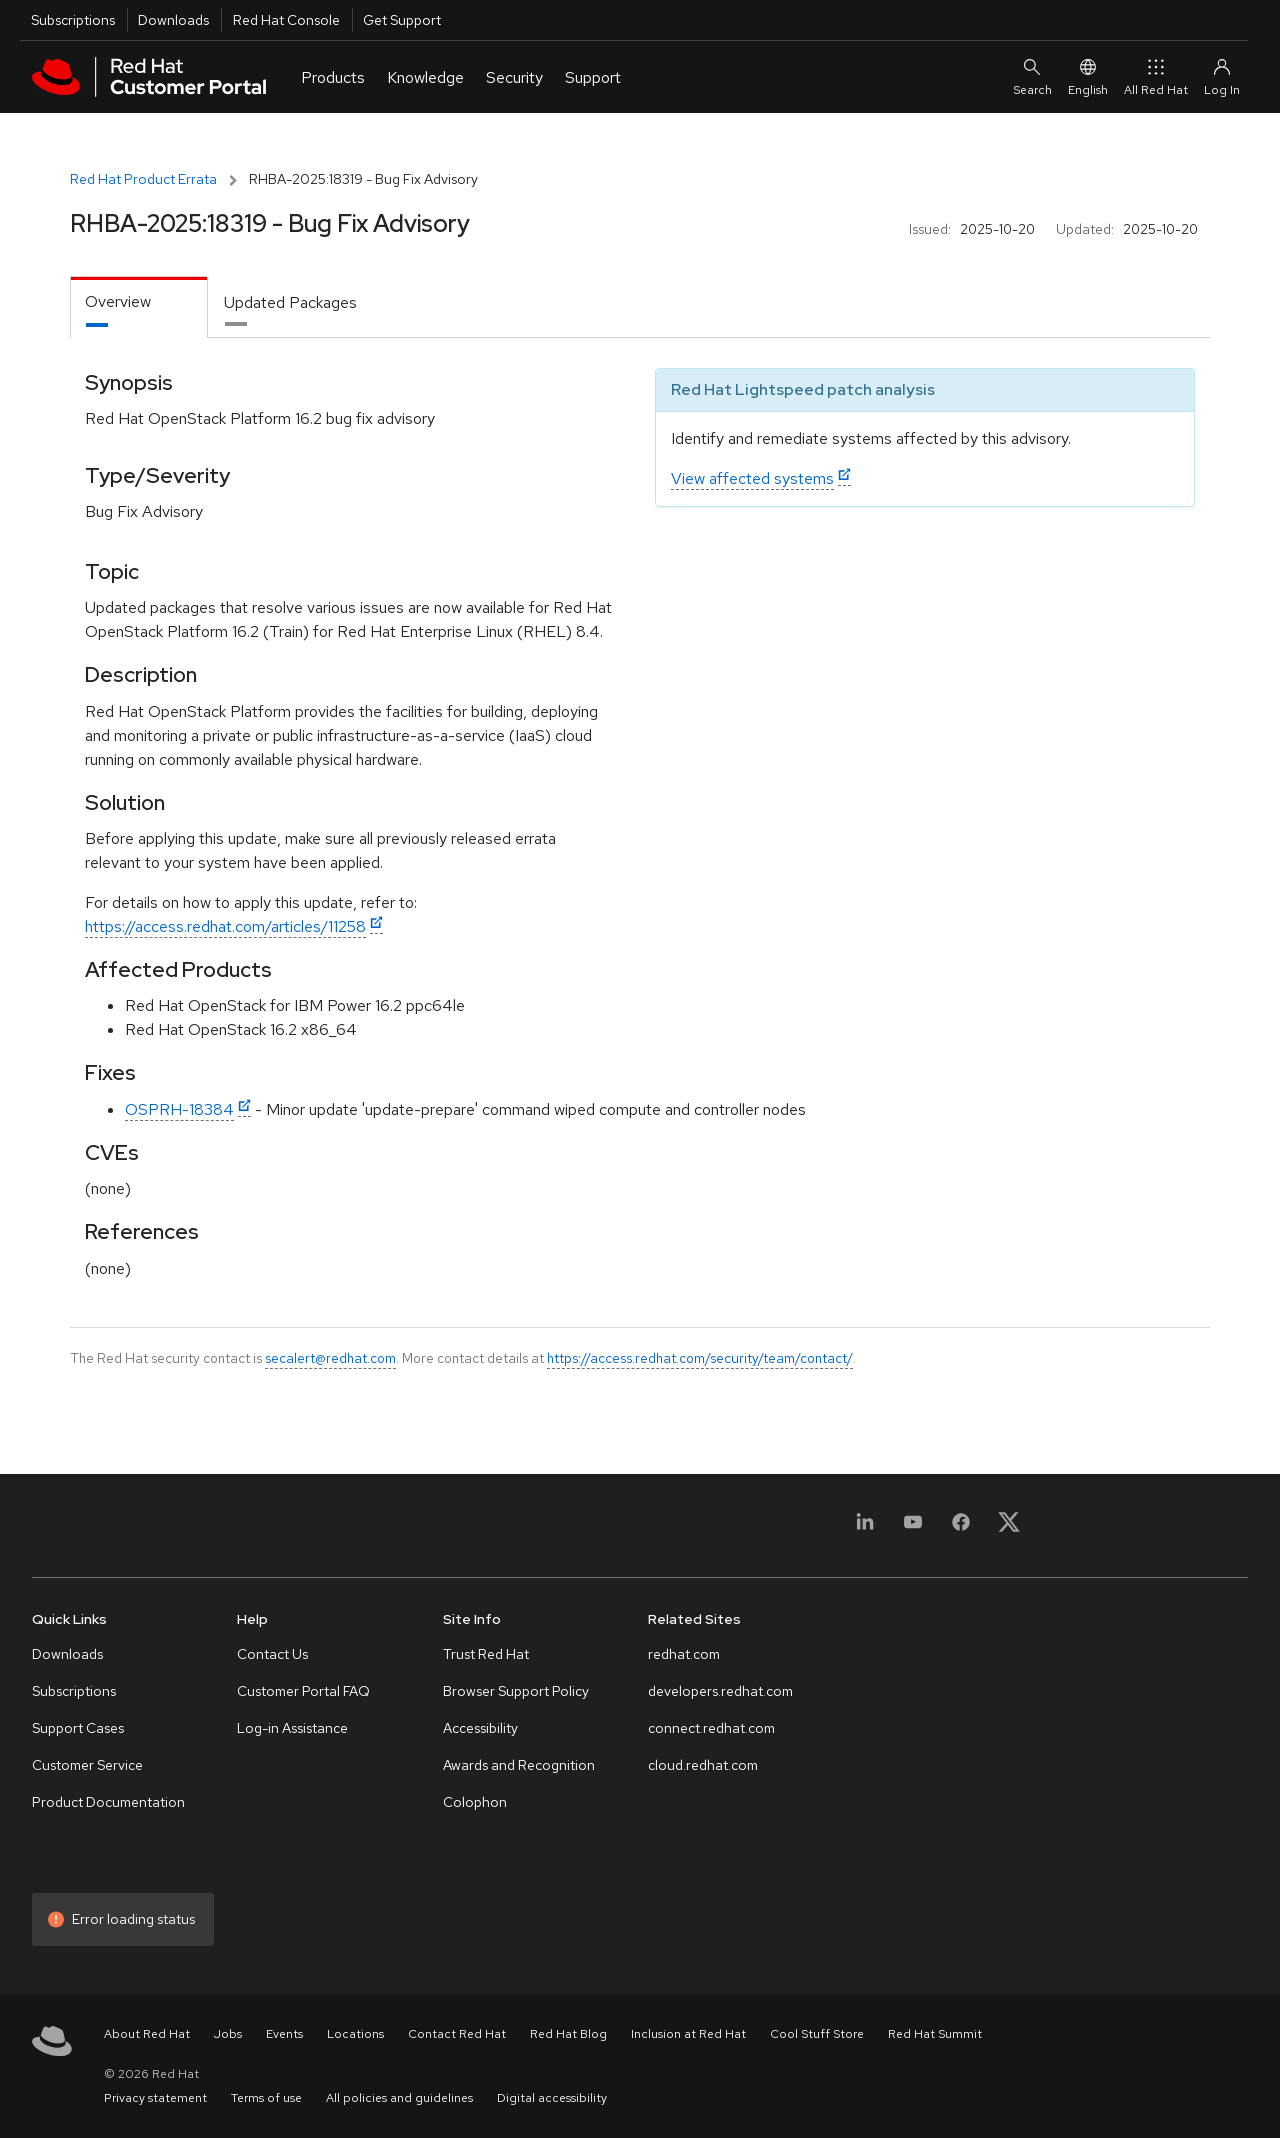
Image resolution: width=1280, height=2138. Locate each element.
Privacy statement (155, 2098)
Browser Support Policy (516, 1691)
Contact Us (272, 1654)
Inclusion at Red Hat (688, 2034)
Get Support (402, 20)
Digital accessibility (552, 2098)
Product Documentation (108, 1802)
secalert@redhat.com (330, 1358)
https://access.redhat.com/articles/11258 (225, 926)
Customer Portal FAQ (303, 1691)
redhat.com (684, 1654)
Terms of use (266, 2098)
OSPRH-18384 (179, 1109)
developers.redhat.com (720, 1691)
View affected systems (752, 478)
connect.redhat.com (711, 1728)
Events (284, 2034)
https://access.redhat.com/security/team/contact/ (700, 1358)
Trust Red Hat (486, 1654)
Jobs (228, 2034)
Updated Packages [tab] (290, 302)
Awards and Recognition (519, 1765)
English (1088, 76)
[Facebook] (961, 1528)
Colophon (475, 1802)
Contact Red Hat (457, 2034)
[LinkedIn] (865, 1528)
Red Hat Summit (935, 2034)
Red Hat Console (286, 20)
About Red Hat (147, 2034)
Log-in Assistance (292, 1728)
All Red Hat (1156, 76)
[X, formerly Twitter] (1009, 1528)
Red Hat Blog (568, 2034)
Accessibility (480, 1728)
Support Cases (78, 1728)
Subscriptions (73, 20)
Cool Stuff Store (817, 2034)
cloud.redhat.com (703, 1765)
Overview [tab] (118, 301)
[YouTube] (913, 1528)
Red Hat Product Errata (143, 179)
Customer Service (87, 1765)
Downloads (173, 20)
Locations (355, 2034)
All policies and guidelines (399, 2098)
